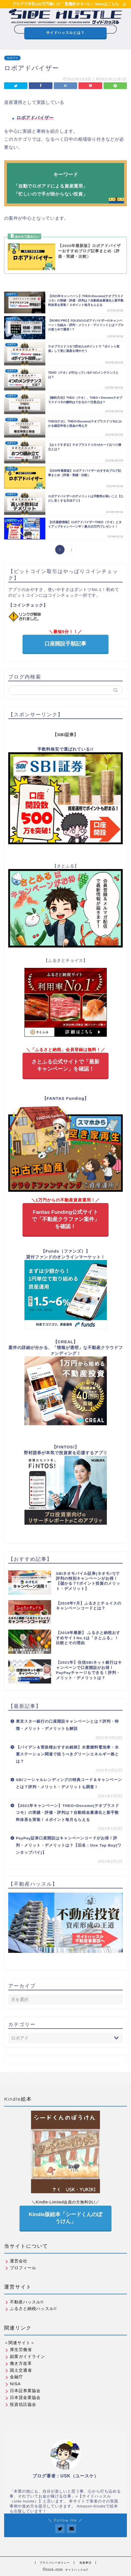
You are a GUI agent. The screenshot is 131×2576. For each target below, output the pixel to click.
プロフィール (20, 2267)
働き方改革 (18, 2363)
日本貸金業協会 (22, 2397)
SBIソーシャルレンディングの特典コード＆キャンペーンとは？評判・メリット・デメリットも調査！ (69, 1783)
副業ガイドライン (24, 2356)
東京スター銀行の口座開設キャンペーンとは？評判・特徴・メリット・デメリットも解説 (67, 1725)
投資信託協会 (20, 2404)
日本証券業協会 (22, 2390)
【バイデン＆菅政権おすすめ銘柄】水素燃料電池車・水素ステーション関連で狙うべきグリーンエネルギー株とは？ (67, 1754)
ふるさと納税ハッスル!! (30, 2308)
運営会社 (15, 2261)
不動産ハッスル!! (23, 2302)
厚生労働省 (18, 2349)
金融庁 (13, 2376)
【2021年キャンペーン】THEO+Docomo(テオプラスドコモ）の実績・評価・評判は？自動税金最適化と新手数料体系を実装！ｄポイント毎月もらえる (67, 1813)
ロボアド (12, 57)
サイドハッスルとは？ (65, 33)
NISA (12, 2383)
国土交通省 (18, 2370)
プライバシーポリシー (55, 2562)
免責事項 (85, 2562)
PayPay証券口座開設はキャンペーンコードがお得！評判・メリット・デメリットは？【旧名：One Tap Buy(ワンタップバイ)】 (68, 1845)
